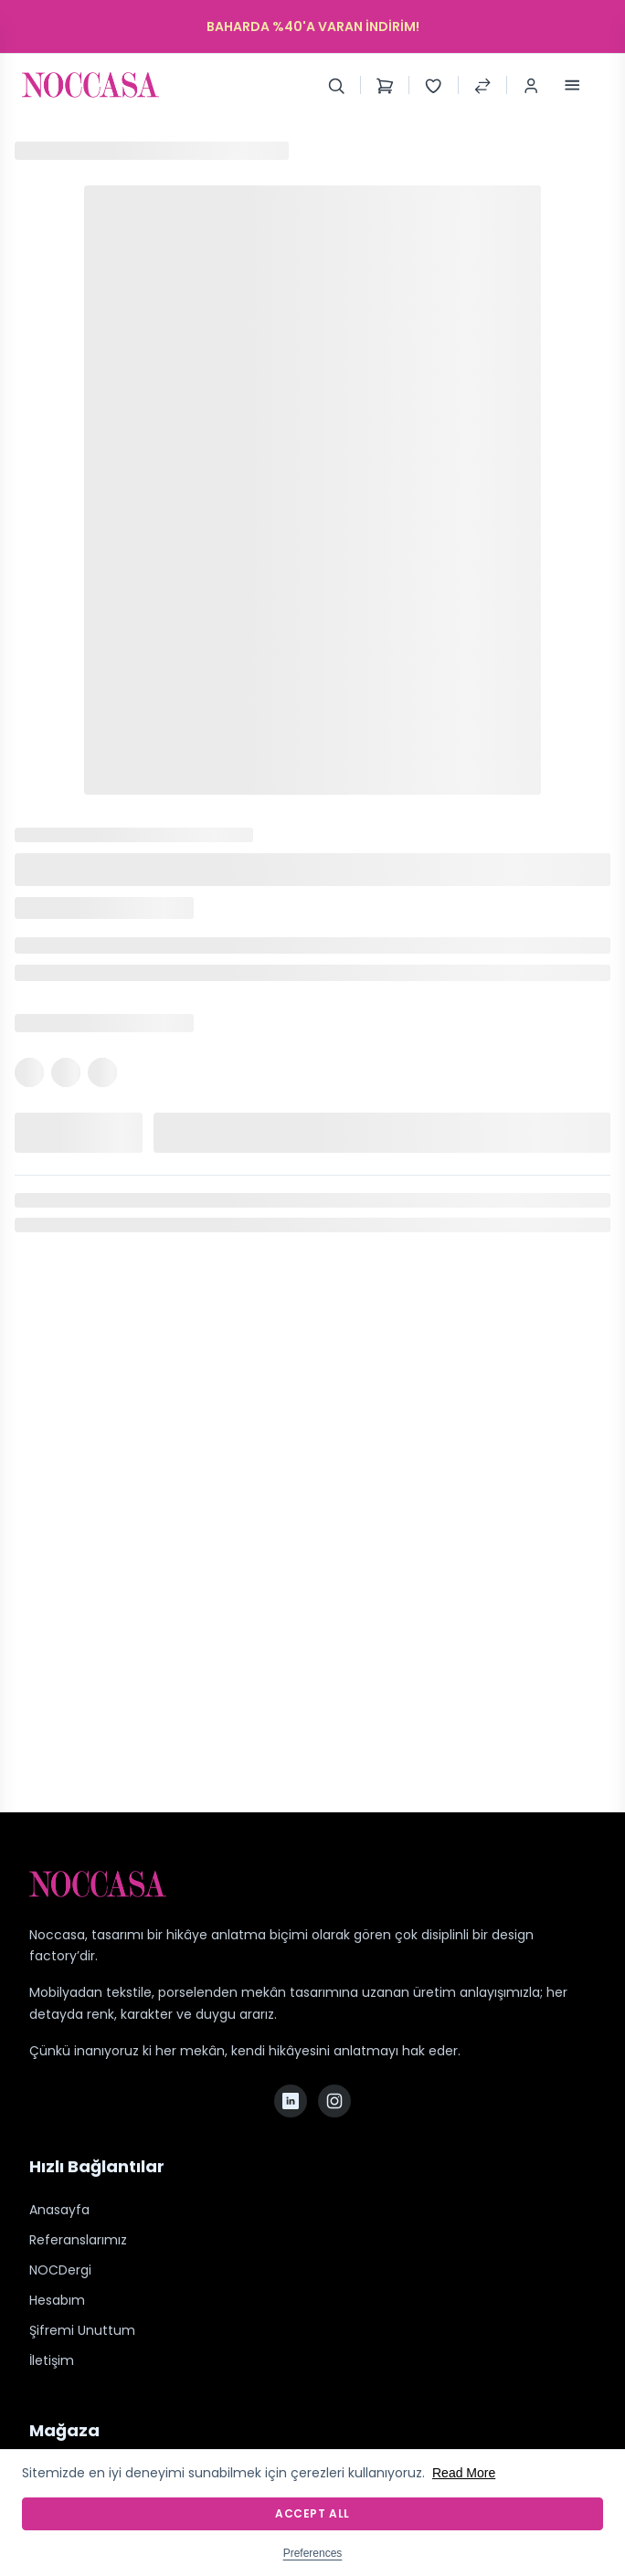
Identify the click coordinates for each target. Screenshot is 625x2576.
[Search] (336, 85)
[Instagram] (334, 2101)
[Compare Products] (482, 85)
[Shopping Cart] (385, 85)
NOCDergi (60, 2270)
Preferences (313, 2553)
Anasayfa (59, 2210)
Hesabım (57, 2300)
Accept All (312, 2513)
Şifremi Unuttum (82, 2330)
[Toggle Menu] (572, 85)
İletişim (51, 2360)
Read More (463, 2472)
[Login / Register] (531, 85)
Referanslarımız (78, 2240)
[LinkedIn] (290, 2101)
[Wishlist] (433, 85)
